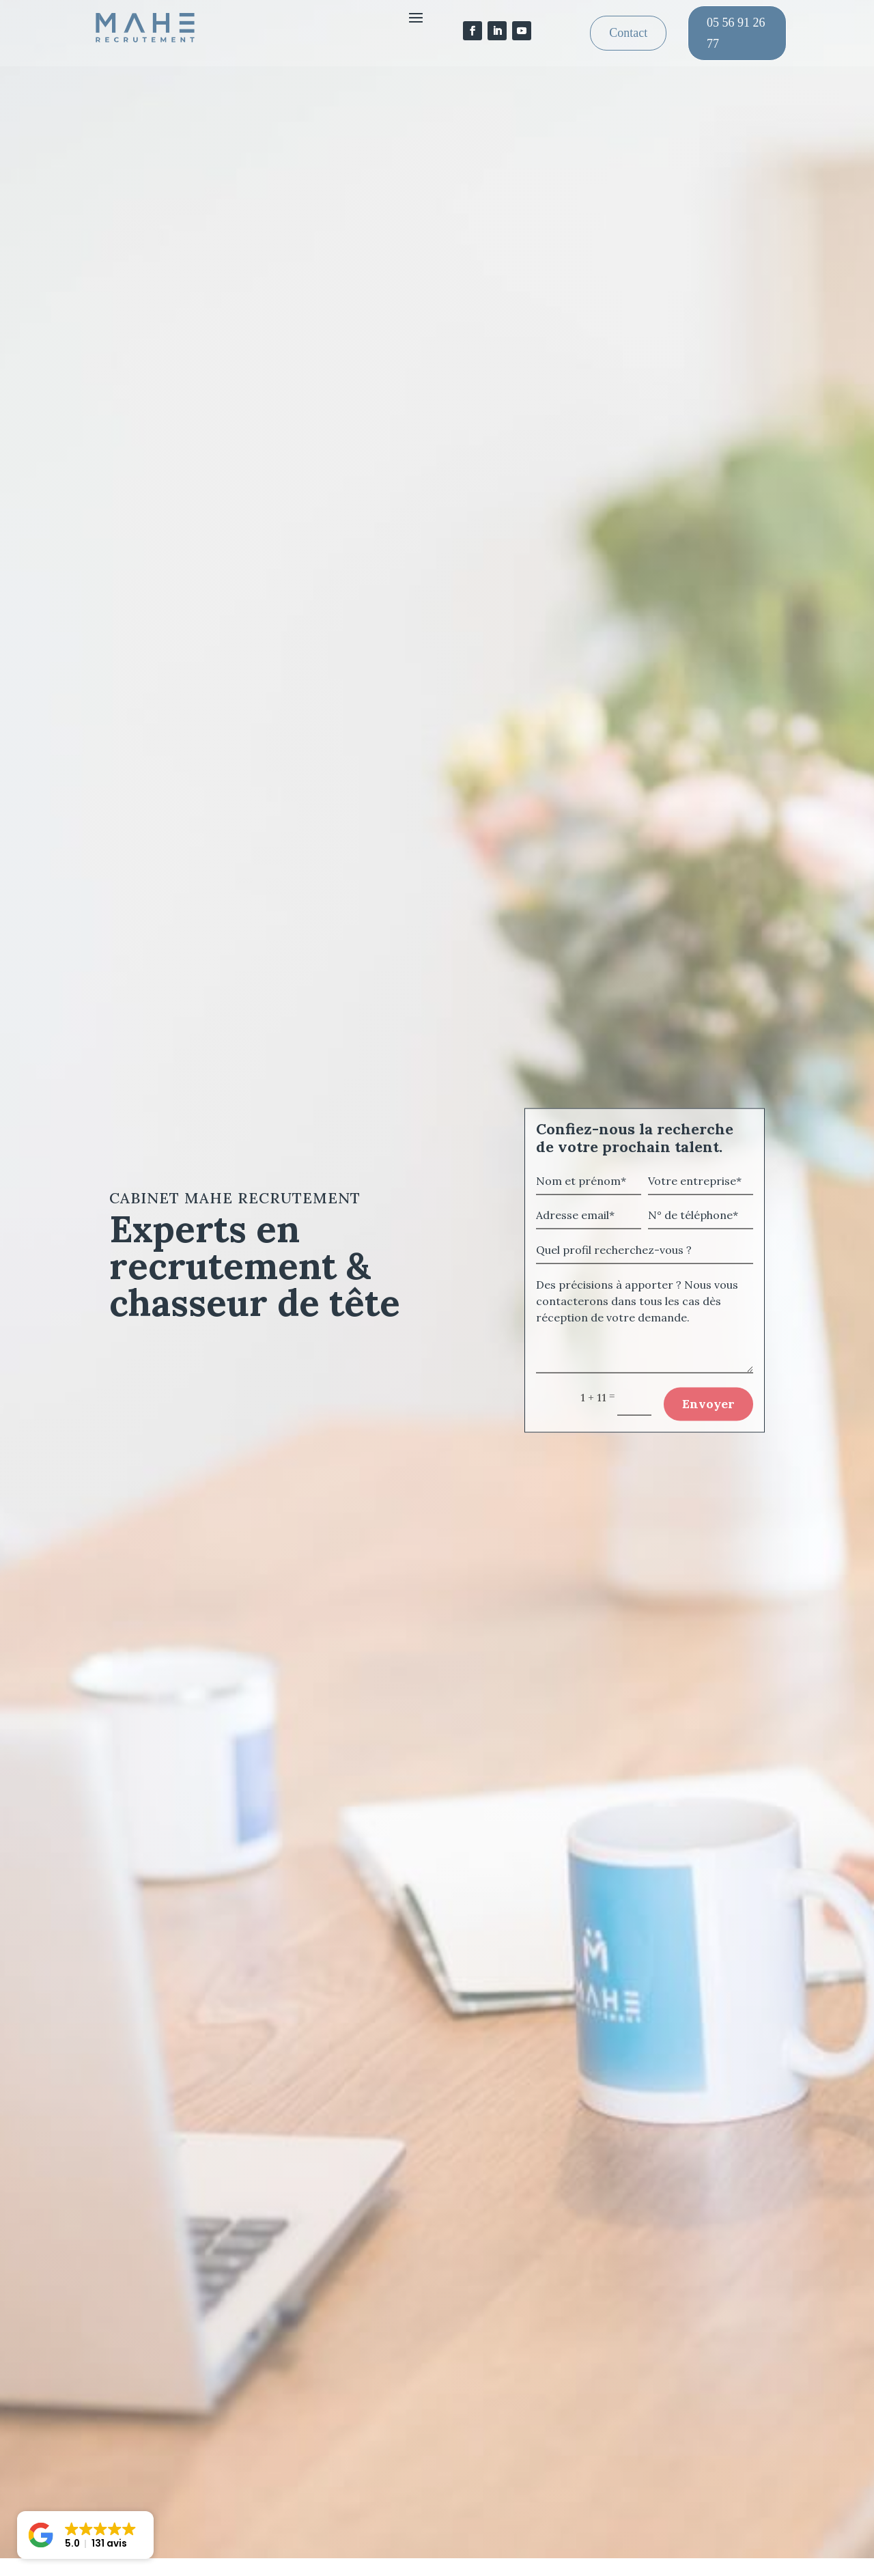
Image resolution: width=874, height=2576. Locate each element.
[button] (85, 2535)
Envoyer (708, 1417)
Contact (628, 33)
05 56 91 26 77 (736, 33)
